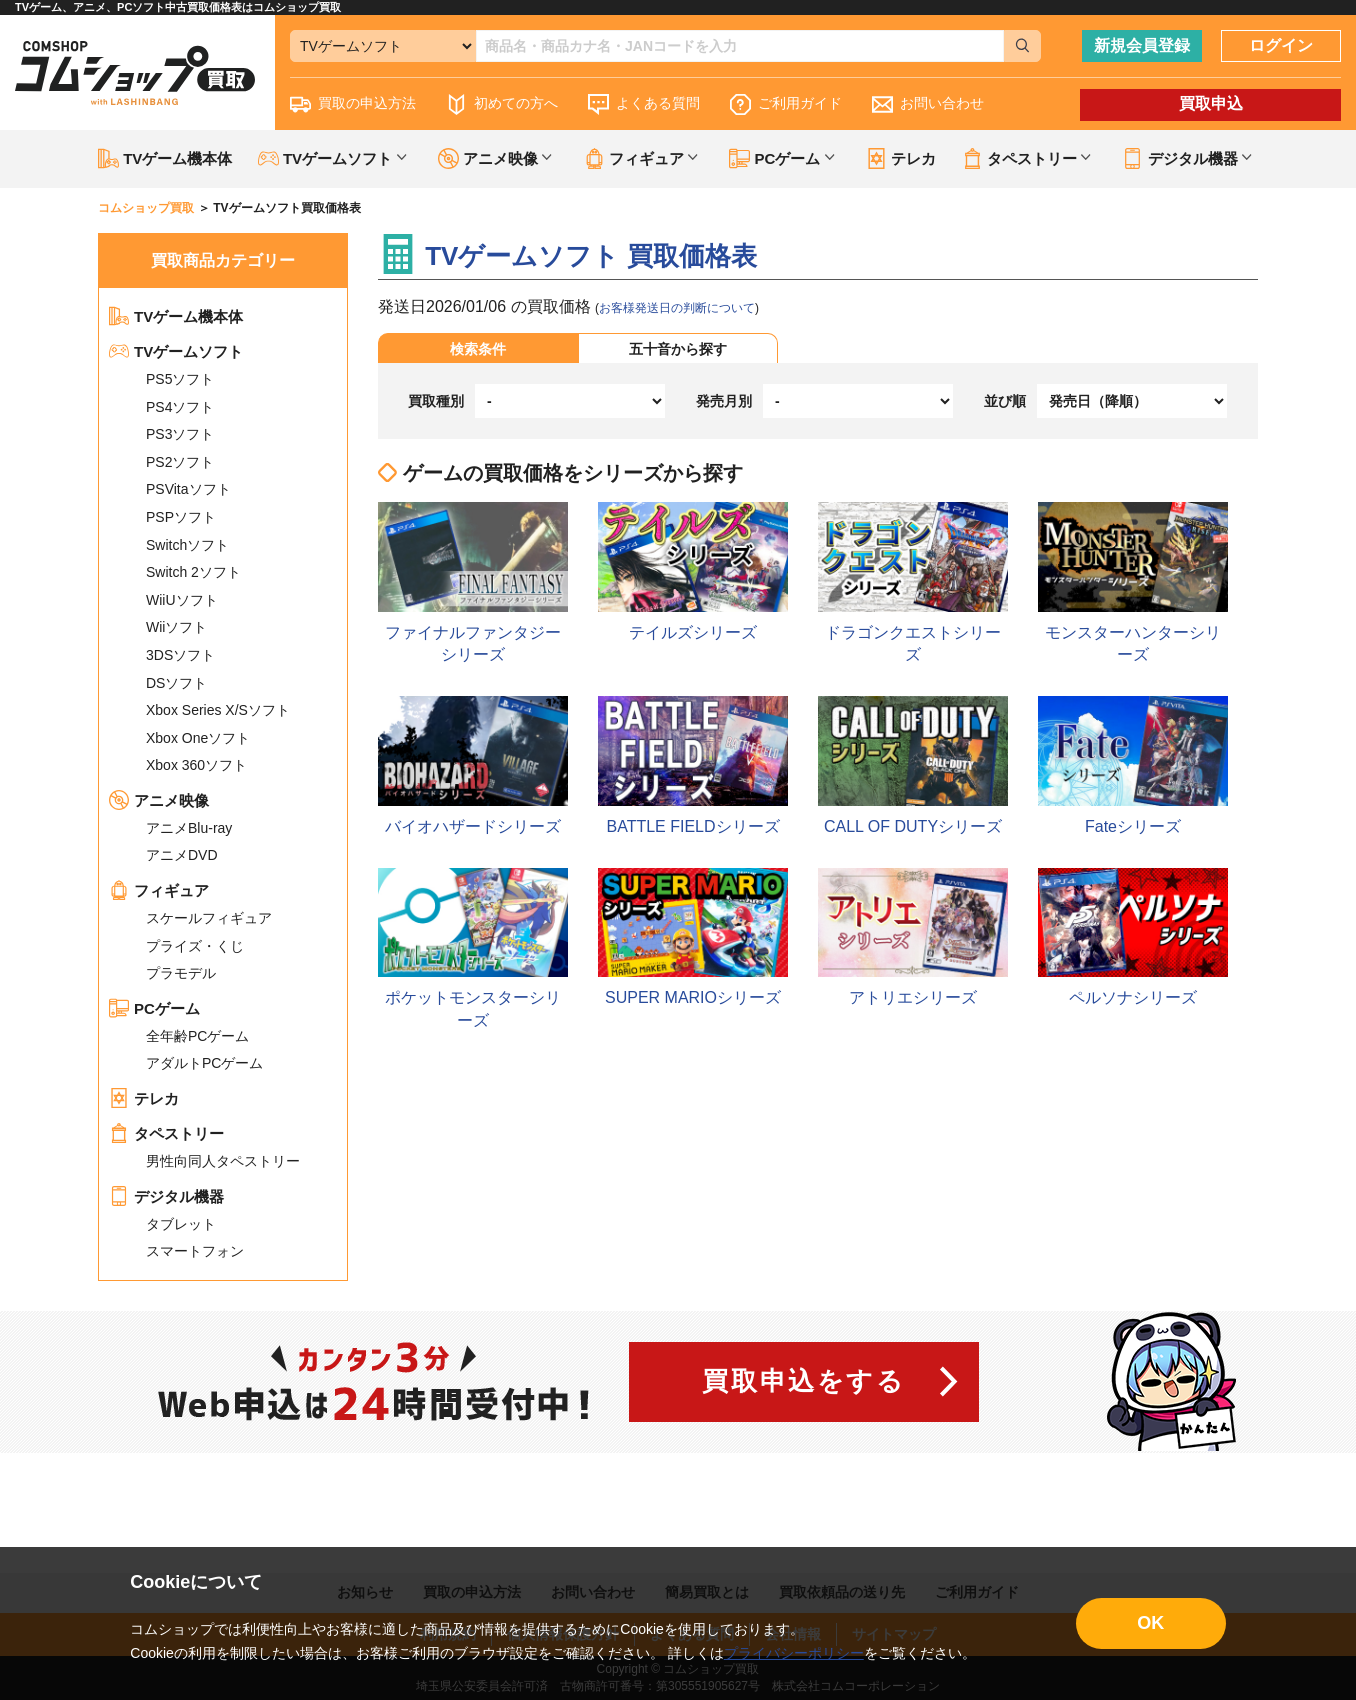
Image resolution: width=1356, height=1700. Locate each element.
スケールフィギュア (209, 918)
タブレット (181, 1224)
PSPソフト (181, 517)
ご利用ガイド (786, 104)
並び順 (1005, 401)
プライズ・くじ (195, 946)
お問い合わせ (928, 104)
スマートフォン (195, 1251)
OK (1150, 1623)
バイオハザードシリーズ (473, 765)
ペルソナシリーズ (1133, 937)
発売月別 (724, 401)
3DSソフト (180, 655)
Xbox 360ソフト (196, 765)
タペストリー (166, 1133)
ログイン (1281, 45)
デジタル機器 (166, 1196)
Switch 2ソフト (193, 572)
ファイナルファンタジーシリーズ (473, 582)
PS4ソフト (180, 407)
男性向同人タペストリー (223, 1161)
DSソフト (176, 683)
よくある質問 (644, 104)
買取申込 (1211, 103)
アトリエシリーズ (913, 937)
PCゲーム (154, 1008)
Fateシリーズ (1133, 765)
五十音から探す (678, 349)
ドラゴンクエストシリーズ (913, 582)
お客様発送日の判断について (677, 308)
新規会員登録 (1142, 45)
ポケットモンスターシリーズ (473, 948)
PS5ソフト (180, 379)
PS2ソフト (180, 462)
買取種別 (436, 401)
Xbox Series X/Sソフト (218, 710)
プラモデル (181, 973)
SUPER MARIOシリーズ (693, 937)
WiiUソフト (182, 600)
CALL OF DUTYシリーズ (913, 765)
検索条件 (478, 349)
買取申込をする (803, 1381)
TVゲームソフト (176, 351)
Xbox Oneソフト (198, 738)
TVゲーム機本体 (165, 158)
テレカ (901, 158)
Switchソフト (187, 545)
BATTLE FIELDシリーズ (693, 765)
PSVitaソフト (188, 489)
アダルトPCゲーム (204, 1063)
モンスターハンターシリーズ (1133, 582)
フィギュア (159, 890)
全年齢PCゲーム (197, 1036)
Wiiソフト (176, 627)
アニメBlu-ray (189, 828)
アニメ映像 (159, 800)
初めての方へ (502, 104)
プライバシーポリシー (794, 1653)
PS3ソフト (180, 434)
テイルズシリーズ (693, 571)
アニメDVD (182, 855)
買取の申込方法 (353, 104)
